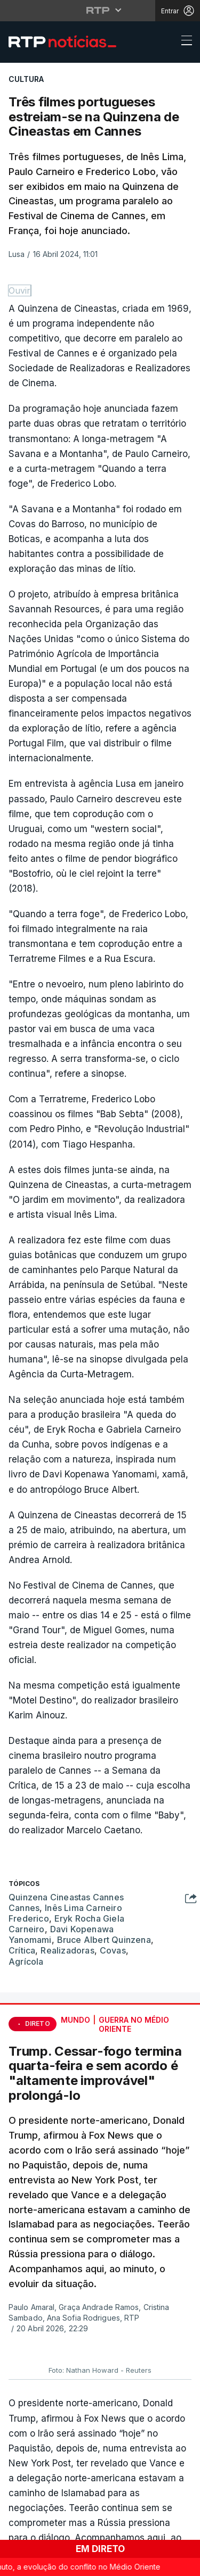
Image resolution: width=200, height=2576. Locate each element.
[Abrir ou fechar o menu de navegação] (183, 42)
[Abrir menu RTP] (100, 10)
